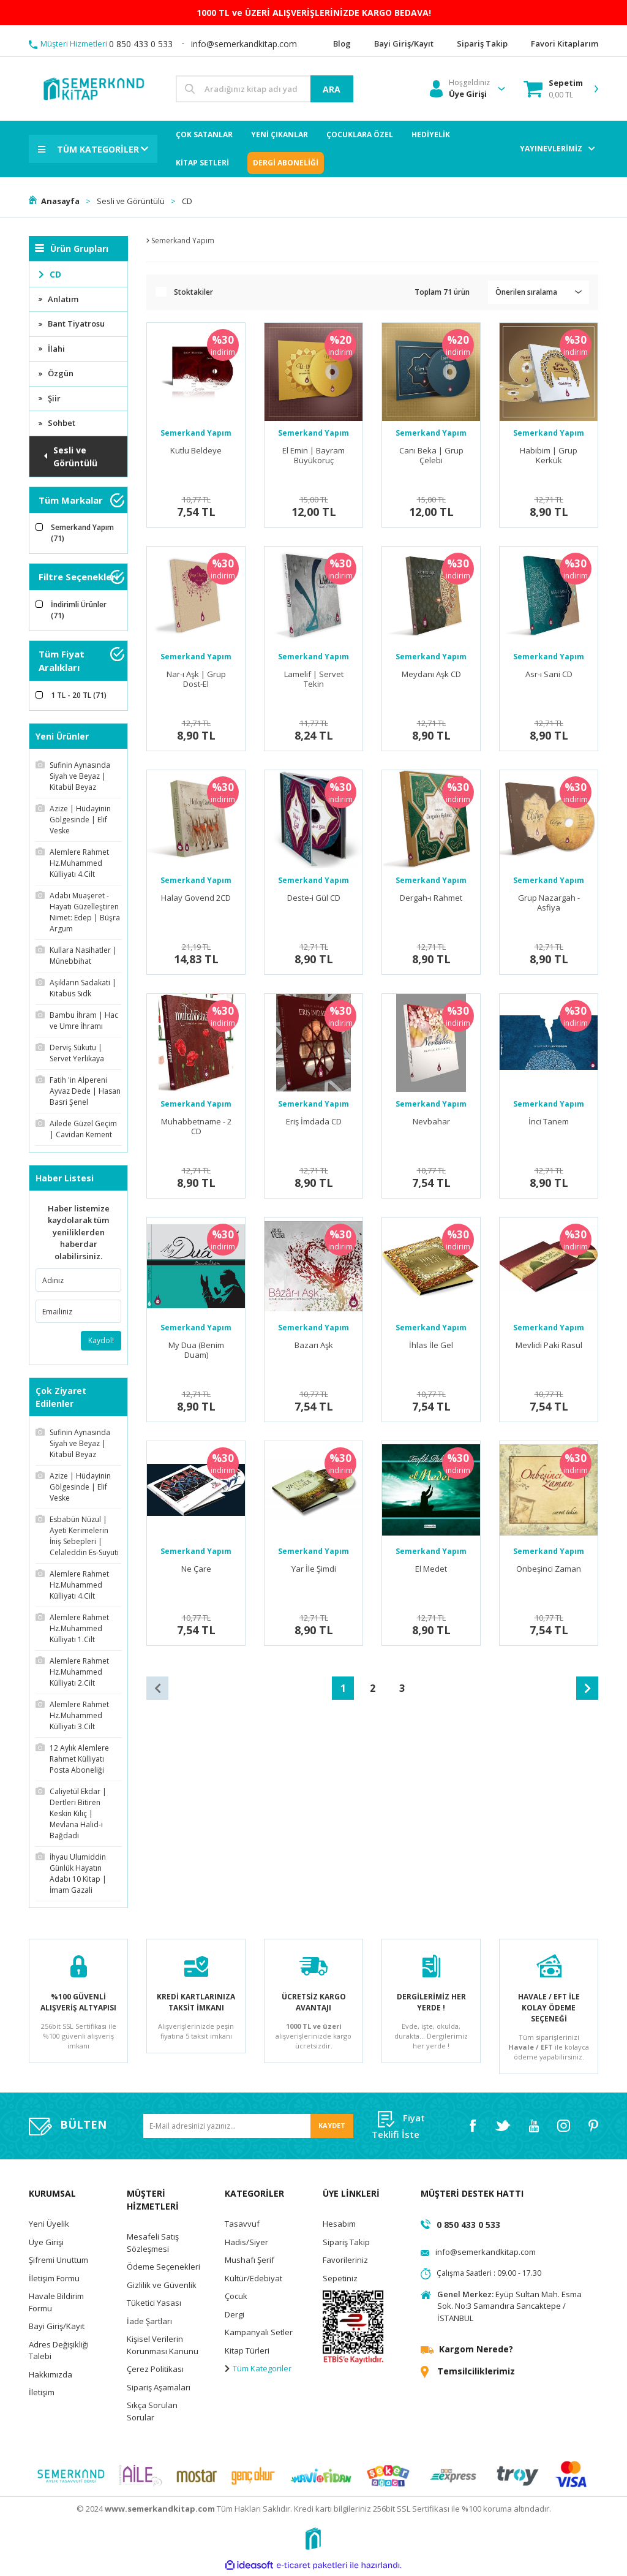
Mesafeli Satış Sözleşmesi (153, 2245)
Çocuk (236, 2298)
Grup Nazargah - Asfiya (549, 903)
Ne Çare (196, 1569)
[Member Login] (460, 88)
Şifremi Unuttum (58, 2262)
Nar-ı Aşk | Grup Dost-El (196, 679)
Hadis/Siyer (246, 2243)
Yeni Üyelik (49, 2226)
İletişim (41, 2394)
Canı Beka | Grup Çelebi (431, 455)
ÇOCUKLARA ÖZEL (359, 134)
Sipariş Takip (346, 2243)
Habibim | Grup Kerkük (548, 455)
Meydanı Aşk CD (431, 674)
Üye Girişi (46, 2243)
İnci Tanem (548, 1121)
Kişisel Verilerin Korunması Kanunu (162, 2347)
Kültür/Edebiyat (253, 2280)
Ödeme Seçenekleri (163, 2269)
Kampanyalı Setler (259, 2334)
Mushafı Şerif (249, 2262)
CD (187, 200)
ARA (331, 89)
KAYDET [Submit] (331, 2127)
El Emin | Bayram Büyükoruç (313, 455)
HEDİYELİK (430, 134)
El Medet (431, 1569)
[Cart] (553, 88)
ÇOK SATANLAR (204, 134)
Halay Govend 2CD (196, 898)
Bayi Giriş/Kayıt (56, 2328)
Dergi (234, 2316)
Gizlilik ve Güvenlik (162, 2286)
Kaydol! (101, 1340)
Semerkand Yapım (195, 433)
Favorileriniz (345, 2262)
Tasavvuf (242, 2226)
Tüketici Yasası (154, 2305)
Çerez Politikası (155, 2371)
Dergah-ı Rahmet (431, 898)
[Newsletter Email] (248, 2128)
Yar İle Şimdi (313, 1569)
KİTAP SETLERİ (202, 162)
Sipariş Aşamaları (158, 2389)
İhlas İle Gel (431, 1345)
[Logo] (93, 88)
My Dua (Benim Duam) (196, 1350)
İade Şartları (149, 2322)
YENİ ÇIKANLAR (279, 134)
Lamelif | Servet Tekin (314, 679)
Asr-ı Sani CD (549, 674)
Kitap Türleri (247, 2352)
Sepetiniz (340, 2280)
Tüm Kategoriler (258, 2370)
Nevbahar (431, 1121)
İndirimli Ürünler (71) (79, 610)
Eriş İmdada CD (314, 1121)
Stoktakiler (193, 292)
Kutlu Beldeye (196, 450)
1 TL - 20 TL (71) (79, 695)
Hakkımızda (50, 2376)
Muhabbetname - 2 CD (196, 1126)
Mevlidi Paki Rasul (549, 1345)
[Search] (264, 88)
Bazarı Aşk (314, 1345)
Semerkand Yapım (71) (82, 533)
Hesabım (339, 2226)
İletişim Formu (54, 2280)
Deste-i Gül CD (313, 898)
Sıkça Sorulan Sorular (152, 2413)
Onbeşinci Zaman (548, 1569)
